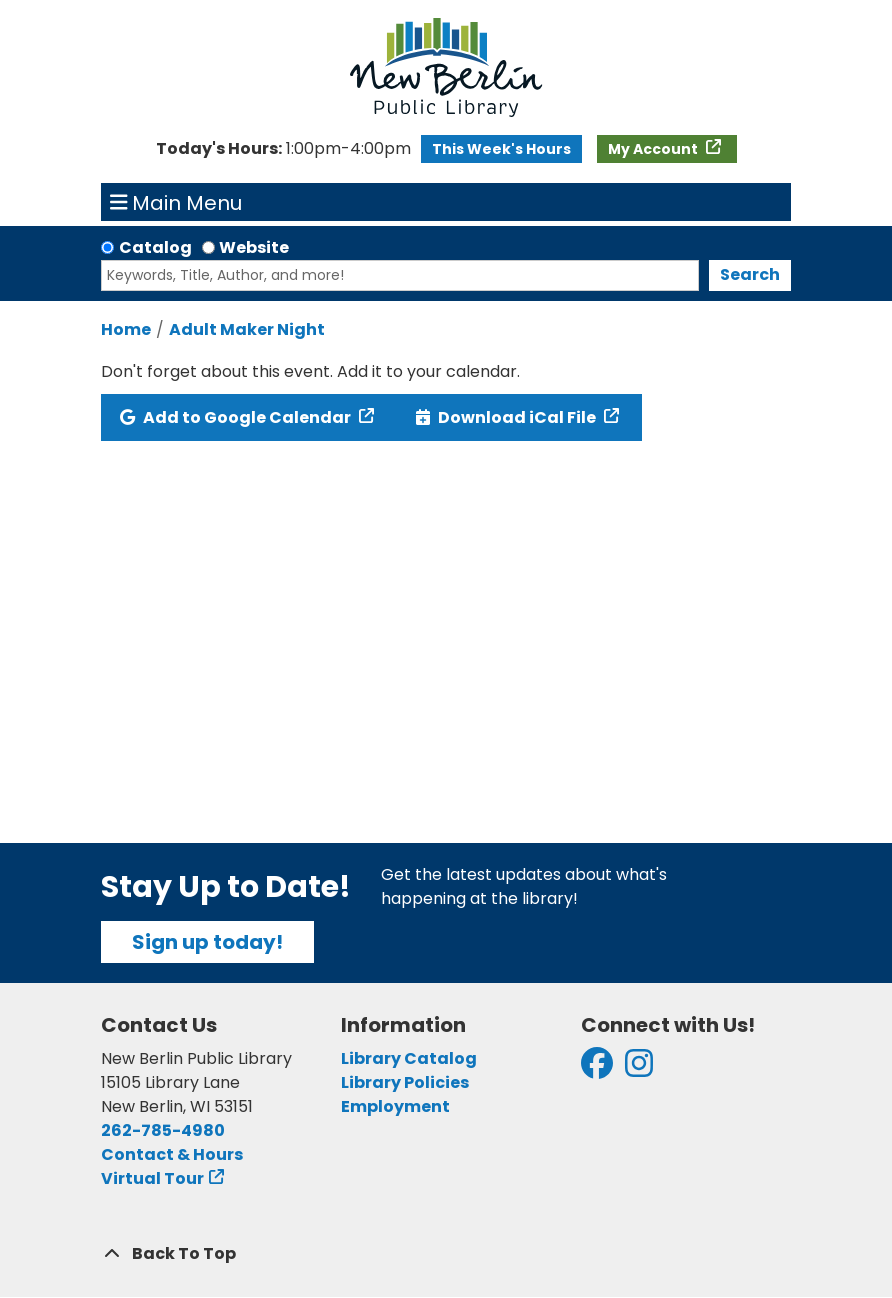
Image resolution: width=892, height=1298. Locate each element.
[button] (283, 149)
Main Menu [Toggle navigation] (176, 202)
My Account (654, 149)
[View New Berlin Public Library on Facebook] (597, 1069)
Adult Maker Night (247, 329)
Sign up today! (207, 942)
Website (254, 247)
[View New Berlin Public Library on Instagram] (639, 1069)
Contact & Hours (172, 1154)
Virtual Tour (152, 1178)
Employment (395, 1106)
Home (126, 329)
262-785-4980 (163, 1130)
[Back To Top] (446, 1254)
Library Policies (405, 1082)
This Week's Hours (501, 149)
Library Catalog (409, 1058)
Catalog (155, 247)
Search (750, 274)
